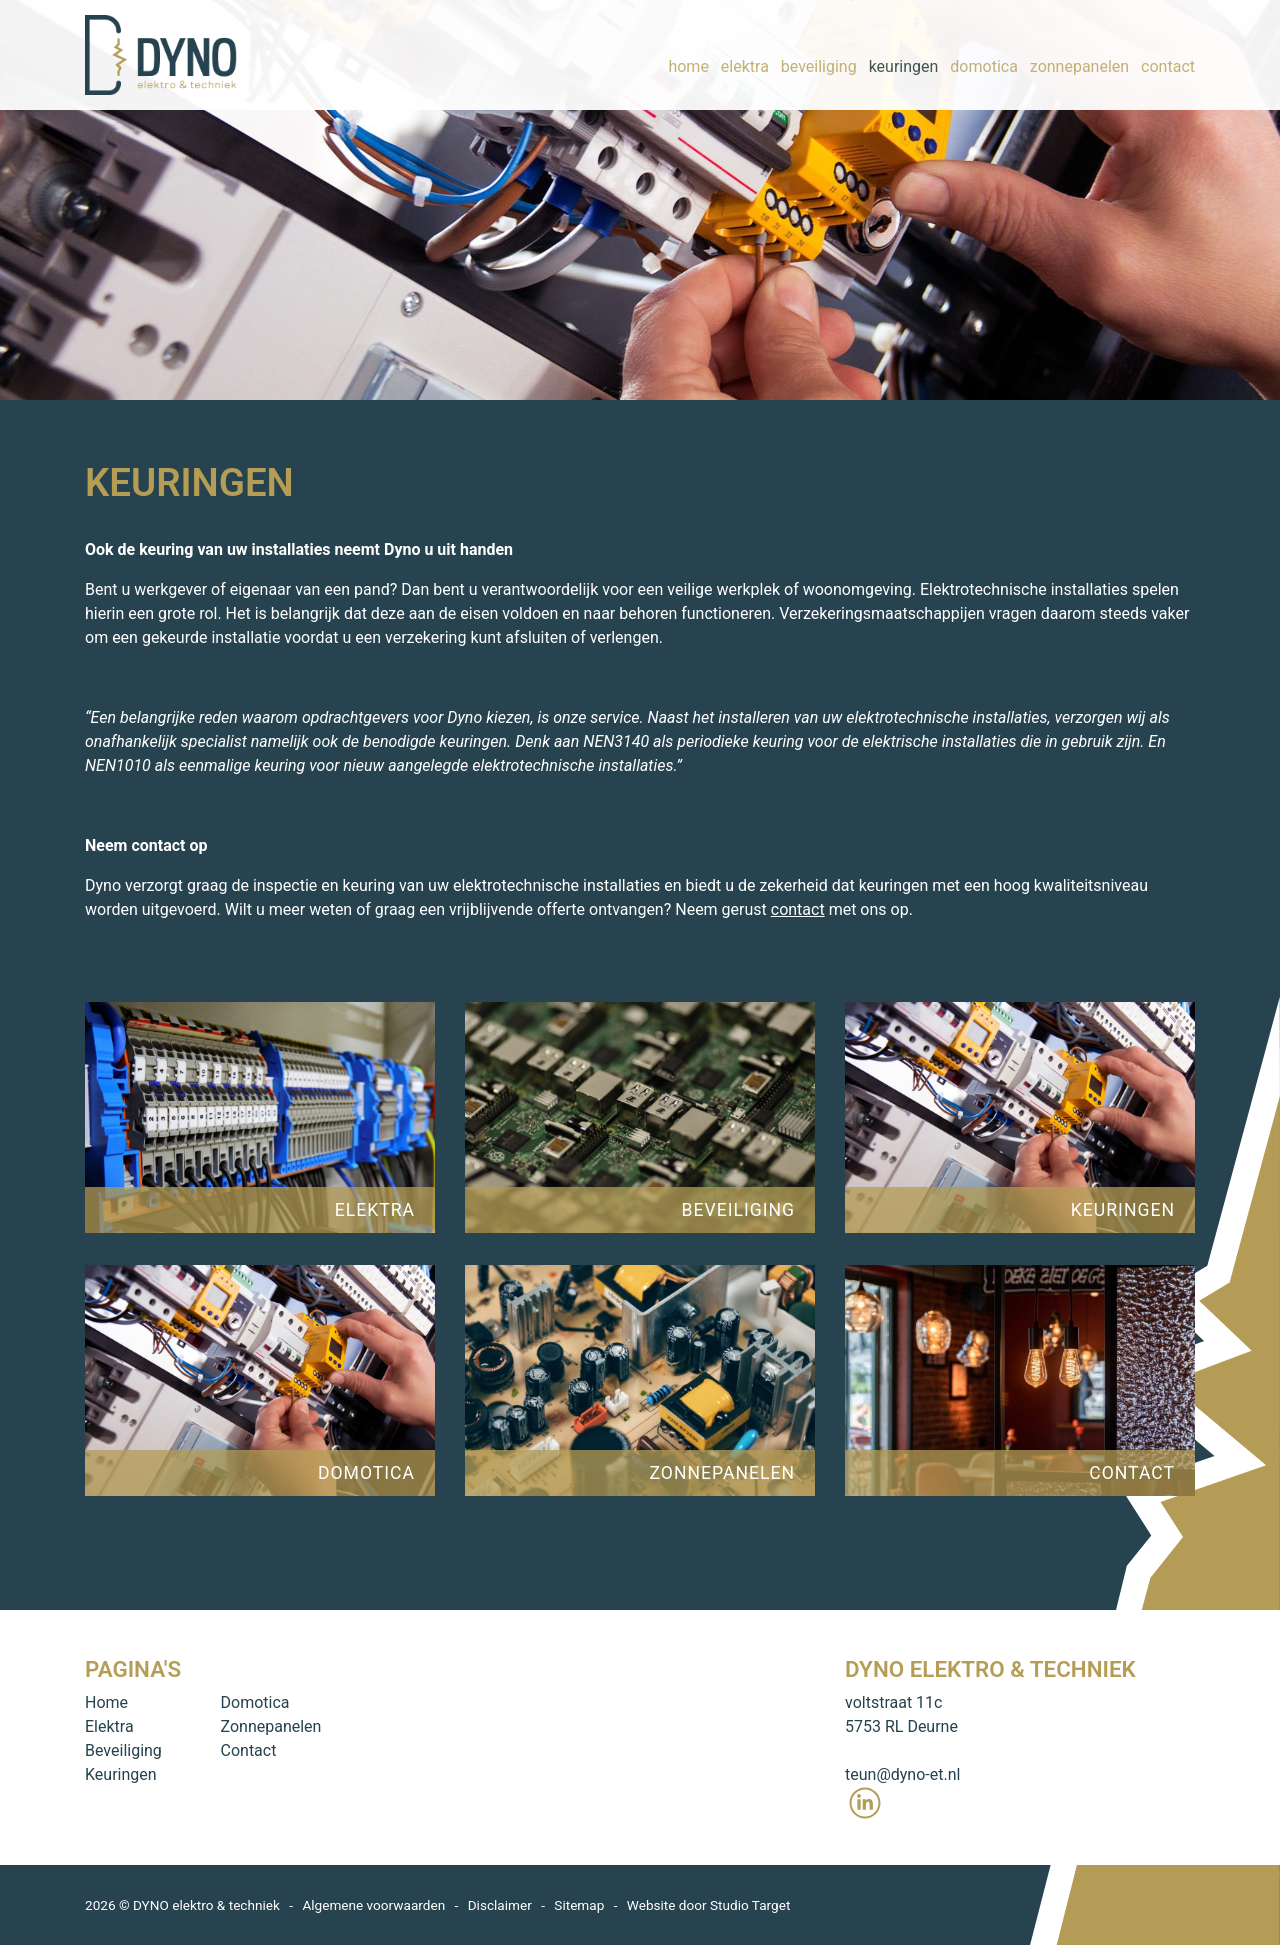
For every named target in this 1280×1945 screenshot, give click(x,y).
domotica (984, 54)
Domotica (255, 1702)
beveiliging (819, 54)
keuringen (904, 54)
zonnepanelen (1079, 54)
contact (1168, 54)
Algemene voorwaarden (373, 1905)
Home (106, 1702)
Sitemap (579, 1905)
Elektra (109, 1726)
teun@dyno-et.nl (902, 1774)
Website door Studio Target (709, 1905)
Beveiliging (123, 1750)
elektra (745, 54)
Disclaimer (500, 1905)
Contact (249, 1750)
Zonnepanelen (271, 1726)
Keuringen (121, 1774)
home (688, 54)
